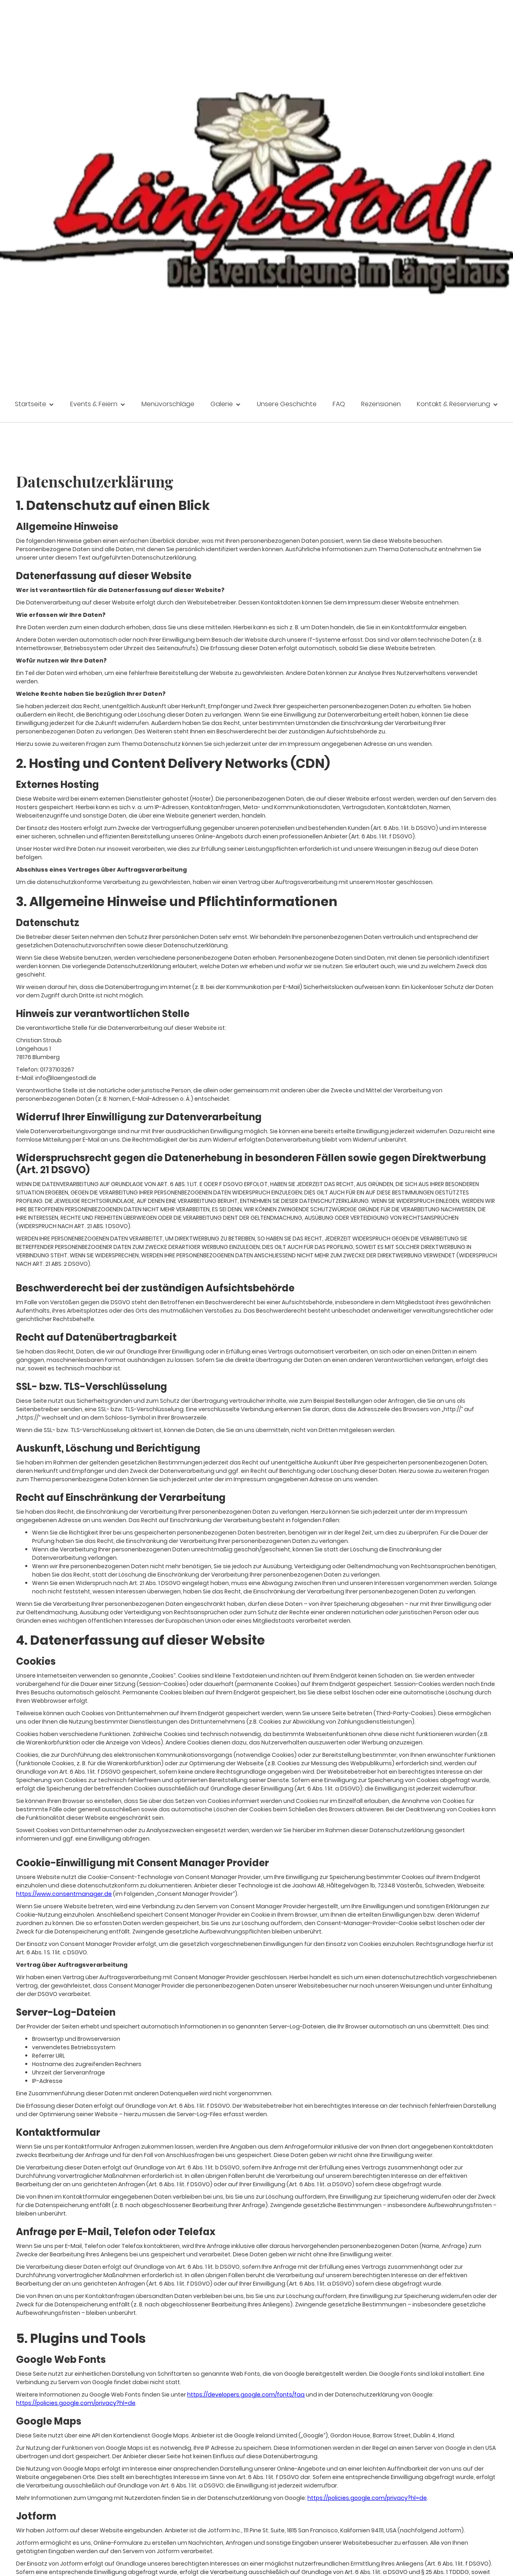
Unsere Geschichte (287, 404)
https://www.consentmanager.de (64, 1894)
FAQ (339, 404)
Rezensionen (381, 404)
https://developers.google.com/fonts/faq (246, 2395)
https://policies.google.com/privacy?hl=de (75, 2403)
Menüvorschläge (167, 404)
